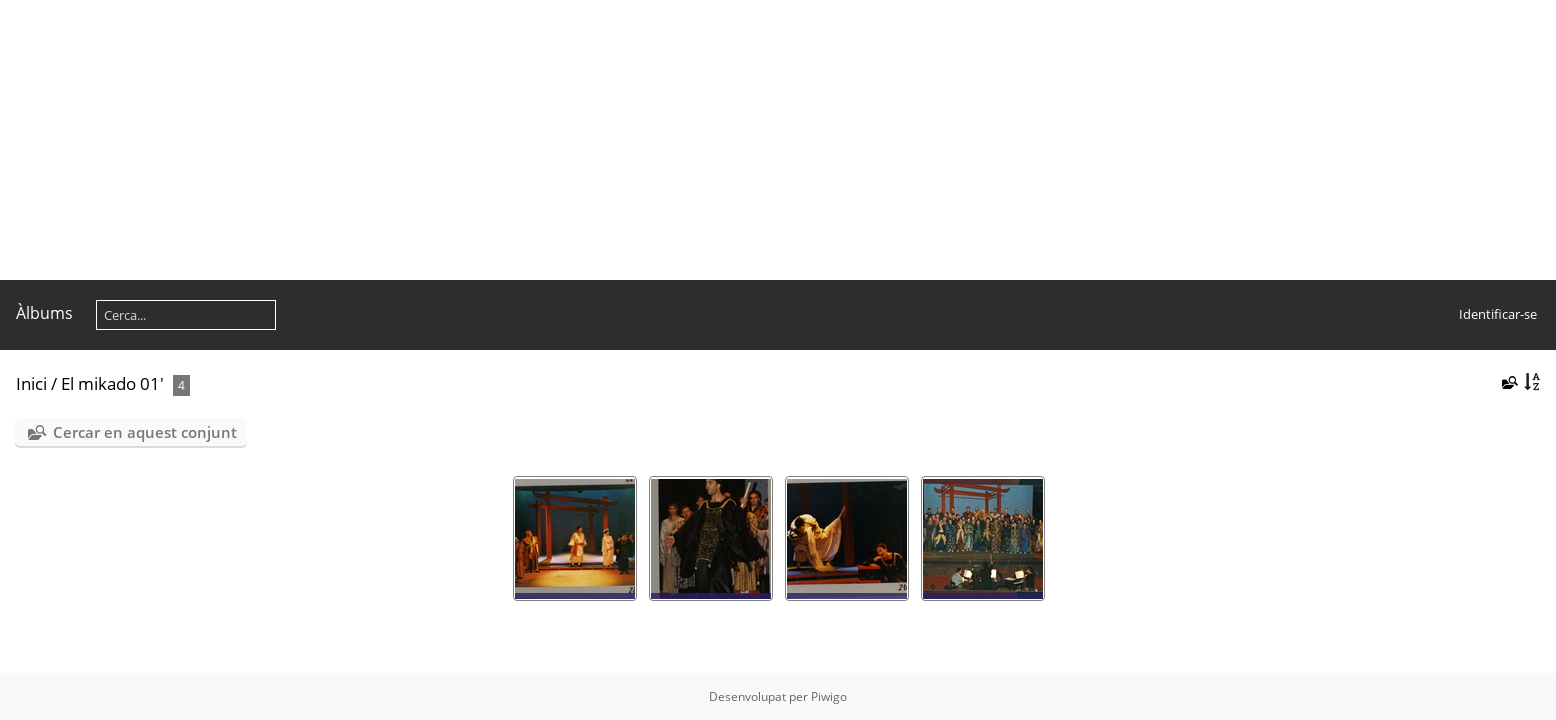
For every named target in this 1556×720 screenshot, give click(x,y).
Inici (31, 383)
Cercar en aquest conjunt (145, 432)
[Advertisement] (600, 140)
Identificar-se (1498, 314)
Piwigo (829, 696)
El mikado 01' (112, 383)
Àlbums (44, 313)
